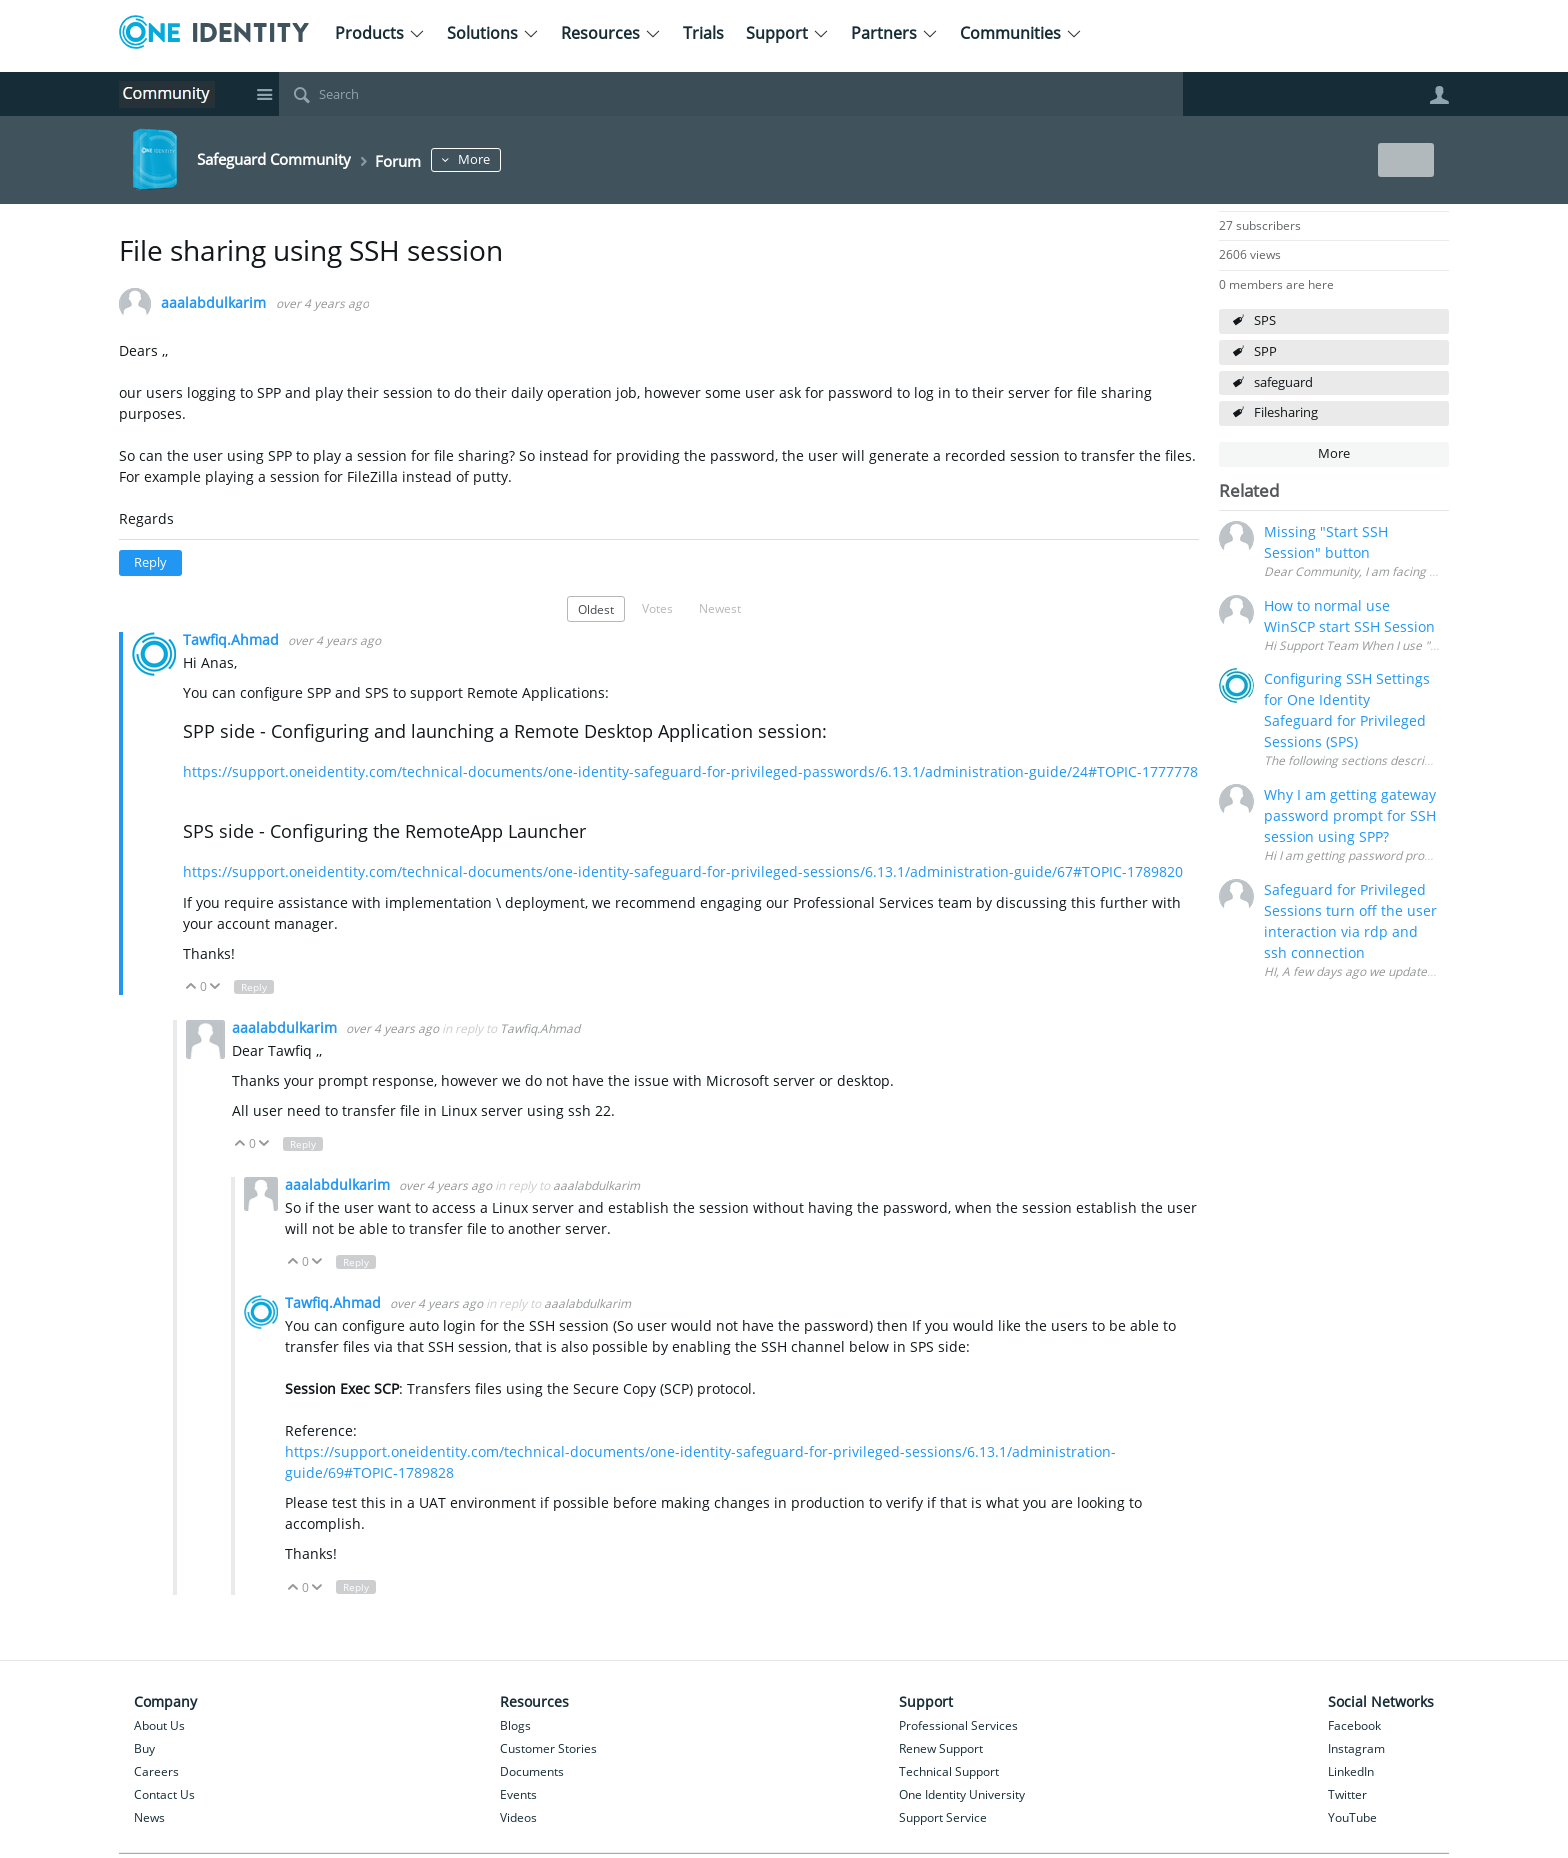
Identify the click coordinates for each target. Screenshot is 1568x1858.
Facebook (1354, 1725)
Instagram (1356, 1748)
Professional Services (958, 1725)
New (1403, 159)
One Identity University (962, 1794)
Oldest (596, 609)
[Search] (731, 94)
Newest (720, 608)
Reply (150, 562)
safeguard (1283, 382)
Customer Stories (548, 1748)
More (518, 159)
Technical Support (949, 1771)
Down (215, 987)
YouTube (1352, 1817)
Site (264, 94)
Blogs (515, 1725)
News (149, 1817)
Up (191, 987)
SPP (1265, 351)
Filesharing (1286, 412)
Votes (657, 608)
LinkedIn (1351, 1771)
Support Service (943, 1817)
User (1439, 95)
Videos (518, 1817)
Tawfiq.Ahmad (233, 639)
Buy (144, 1748)
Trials (703, 33)
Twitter (1347, 1794)
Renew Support (941, 1748)
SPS (1265, 320)
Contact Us (164, 1794)
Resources (611, 33)
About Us (159, 1725)
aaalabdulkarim (213, 303)
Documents (532, 1771)
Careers (156, 1771)
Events (518, 1794)
